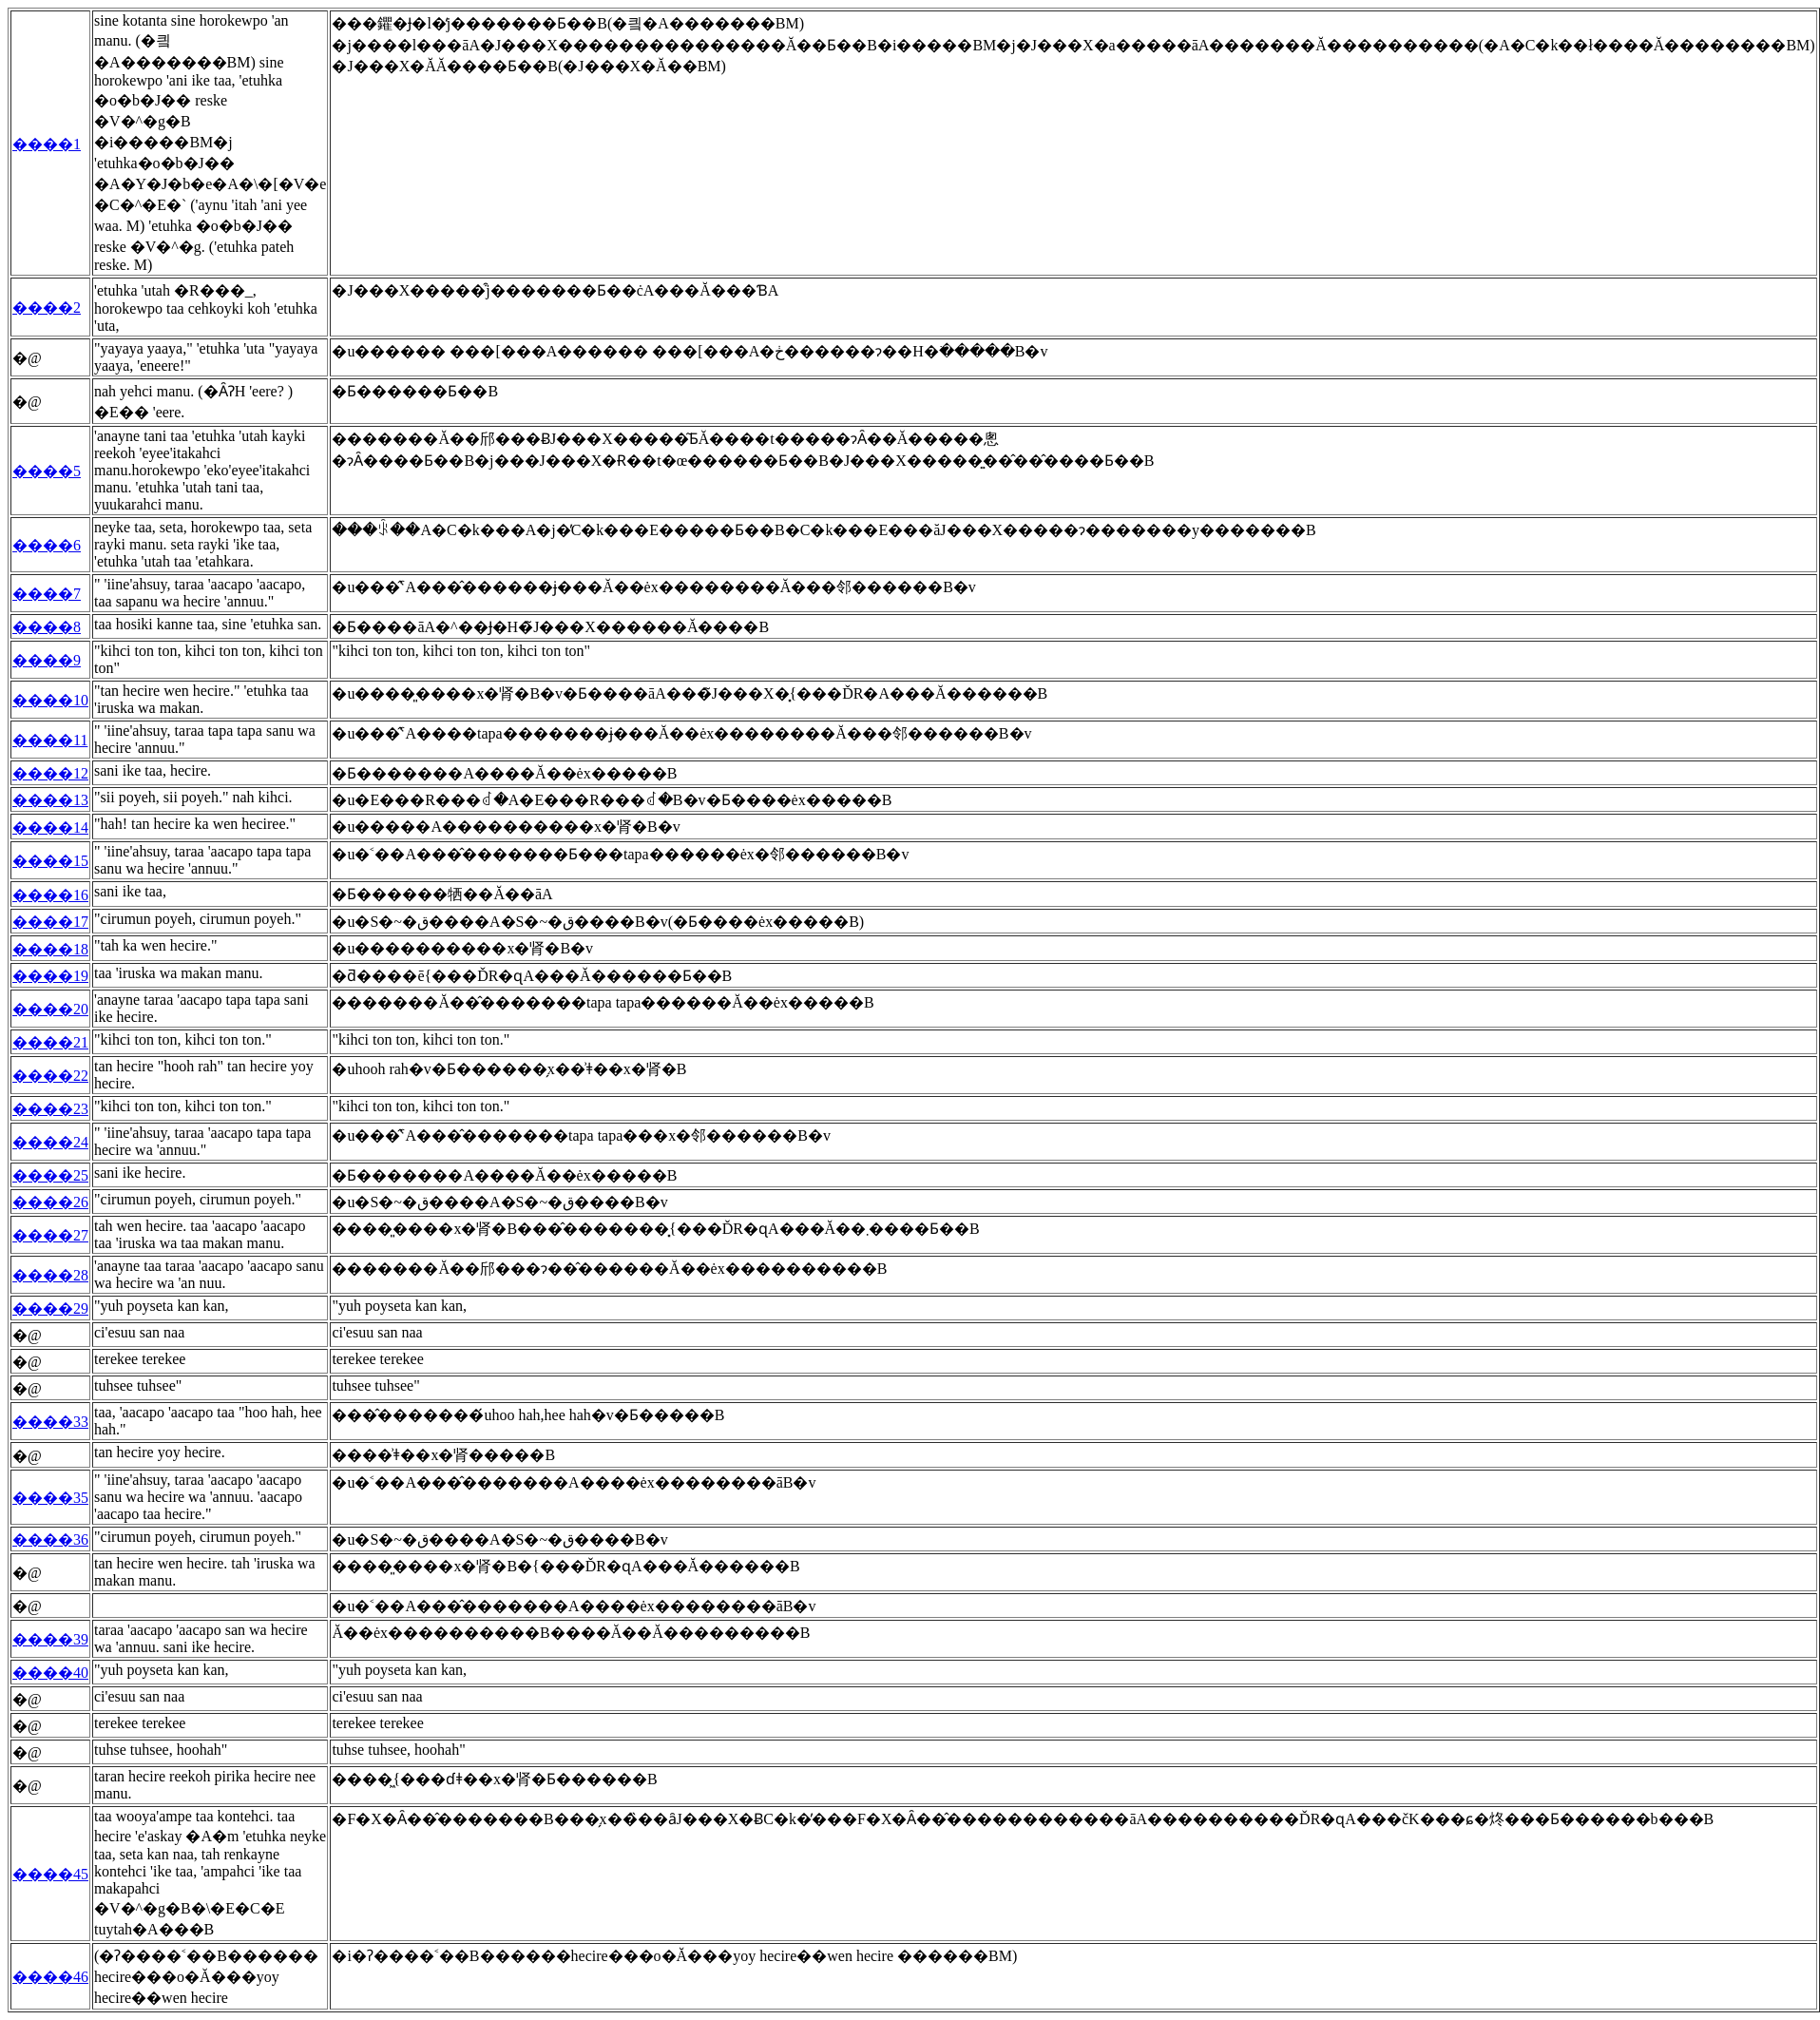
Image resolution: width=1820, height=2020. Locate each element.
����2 (46, 307)
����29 (50, 1308)
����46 (50, 1977)
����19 (50, 976)
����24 (50, 1142)
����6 (46, 545)
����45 (50, 1874)
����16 (50, 895)
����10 (50, 700)
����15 (50, 861)
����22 (50, 1076)
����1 (46, 144)
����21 (50, 1042)
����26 (50, 1202)
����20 (50, 1009)
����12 (50, 773)
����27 (50, 1235)
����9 (46, 660)
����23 (50, 1109)
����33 (50, 1422)
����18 (50, 949)
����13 (50, 800)
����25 (50, 1175)
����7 (46, 594)
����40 (50, 1672)
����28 (50, 1275)
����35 (50, 1498)
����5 (46, 471)
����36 (50, 1539)
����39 (50, 1639)
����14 (50, 827)
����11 (49, 740)
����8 (46, 627)
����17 (50, 922)
